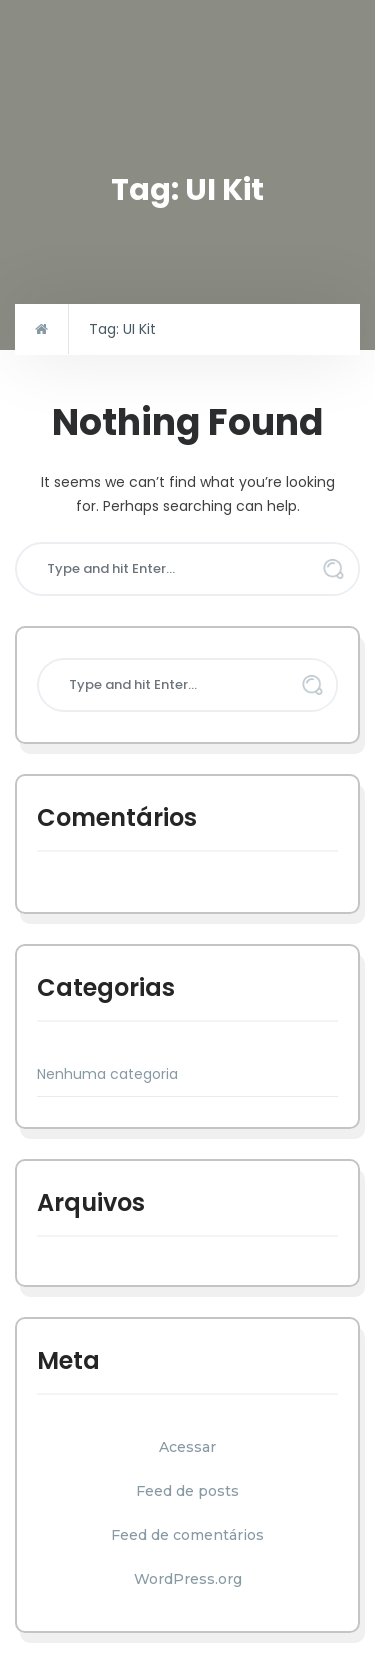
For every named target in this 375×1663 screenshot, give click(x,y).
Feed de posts (187, 1491)
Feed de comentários (187, 1535)
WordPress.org (188, 1579)
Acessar (187, 1447)
